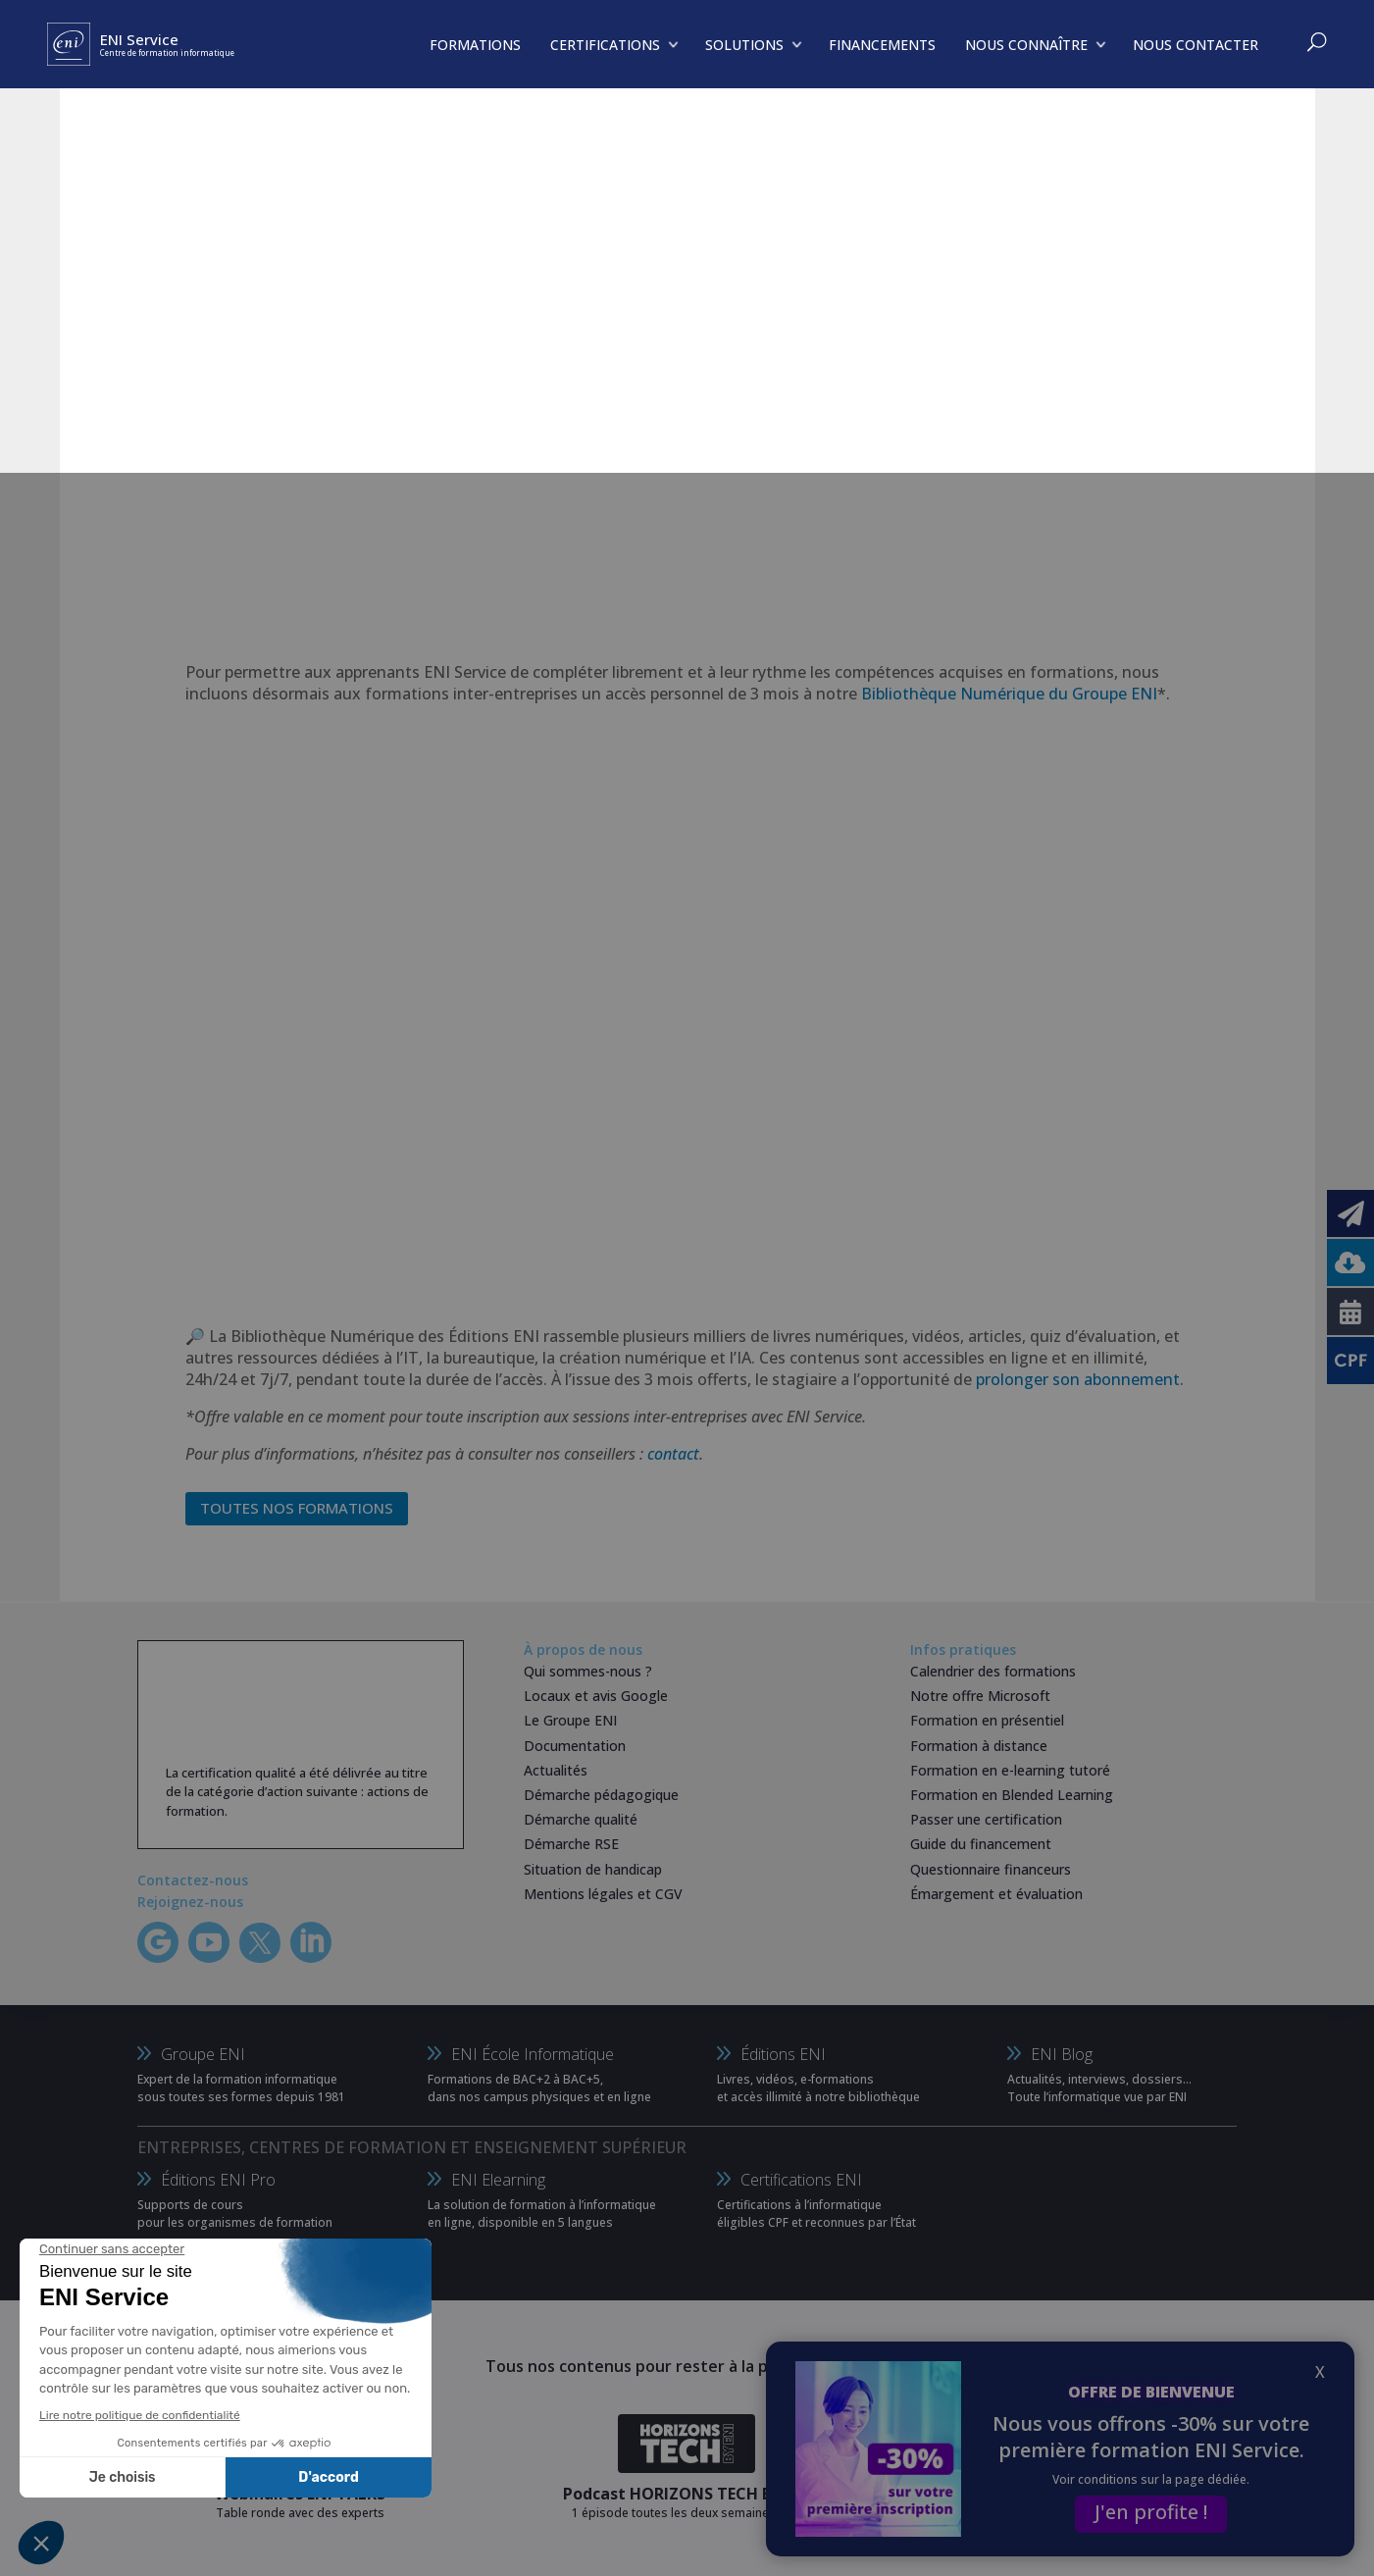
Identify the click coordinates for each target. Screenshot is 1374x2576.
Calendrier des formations (993, 1671)
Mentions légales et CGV (603, 1893)
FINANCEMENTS (882, 44)
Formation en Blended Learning (1011, 1794)
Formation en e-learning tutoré (1010, 1770)
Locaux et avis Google (596, 1695)
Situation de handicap (593, 1869)
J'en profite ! (1150, 2512)
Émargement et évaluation (996, 1893)
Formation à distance (978, 1745)
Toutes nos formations (296, 1508)
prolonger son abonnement (1078, 1379)
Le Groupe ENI (570, 1720)
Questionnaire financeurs (990, 1869)
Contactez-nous (192, 1880)
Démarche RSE (571, 1843)
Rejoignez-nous (190, 1901)
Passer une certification (986, 1819)
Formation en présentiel (987, 1720)
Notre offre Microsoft (980, 1695)
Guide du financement (980, 1843)
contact (673, 1454)
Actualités (555, 1770)
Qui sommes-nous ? (588, 1671)
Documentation (575, 1745)
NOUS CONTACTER (1195, 44)
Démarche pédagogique (601, 1794)
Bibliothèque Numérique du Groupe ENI (1009, 693)
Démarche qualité (580, 1819)
